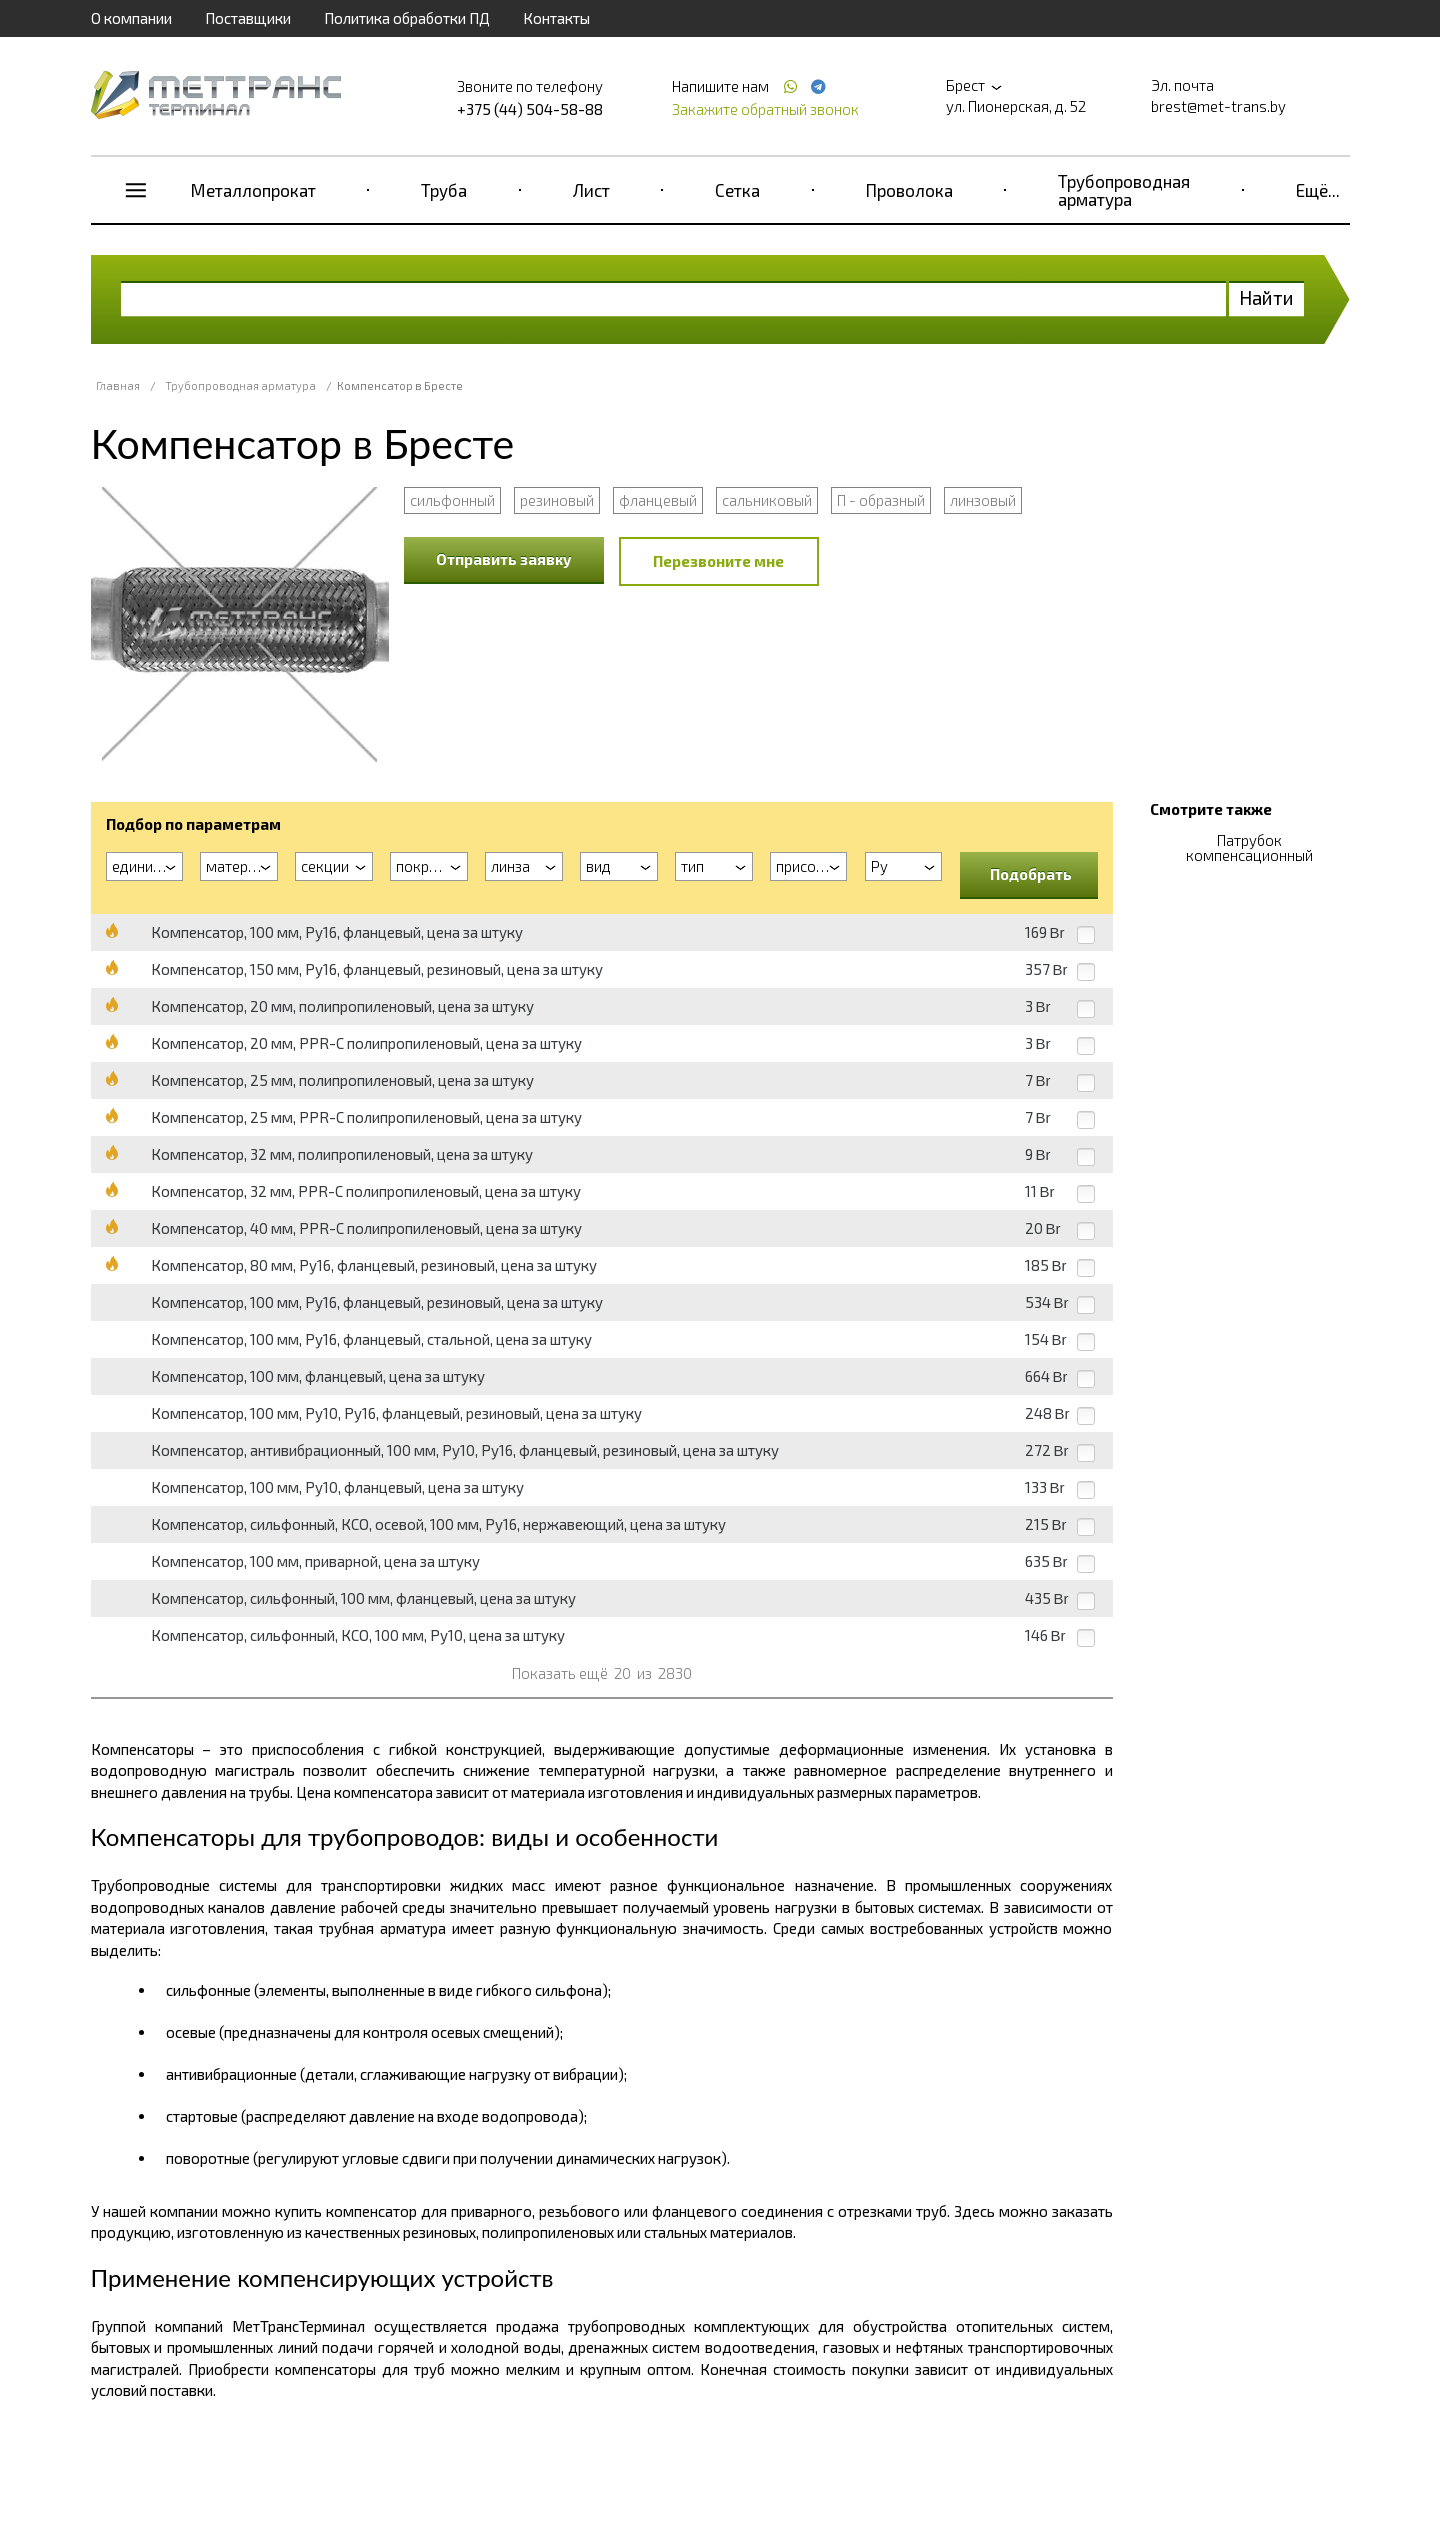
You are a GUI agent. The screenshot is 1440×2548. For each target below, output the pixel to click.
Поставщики (248, 18)
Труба (444, 190)
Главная (118, 385)
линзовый (983, 500)
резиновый (557, 500)
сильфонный (452, 500)
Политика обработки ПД (407, 18)
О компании (131, 18)
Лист (591, 190)
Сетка (737, 190)
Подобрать (1031, 874)
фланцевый (658, 500)
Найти (1266, 297)
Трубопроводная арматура (1124, 190)
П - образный (881, 500)
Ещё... (1318, 190)
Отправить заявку (504, 559)
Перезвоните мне (718, 561)
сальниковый (767, 500)
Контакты (556, 18)
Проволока (909, 190)
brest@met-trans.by (1218, 106)
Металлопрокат (253, 190)
